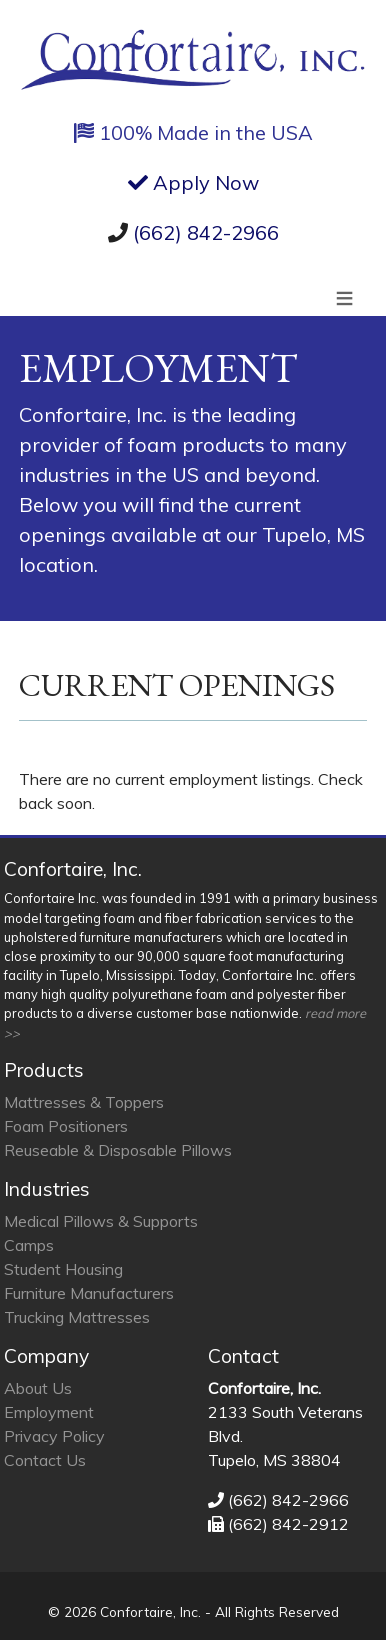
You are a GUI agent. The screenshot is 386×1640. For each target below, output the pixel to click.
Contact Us (45, 1460)
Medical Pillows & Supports (101, 1221)
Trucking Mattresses (77, 1317)
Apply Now (193, 182)
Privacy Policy (54, 1436)
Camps (29, 1245)
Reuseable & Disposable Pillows (118, 1150)
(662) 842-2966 (206, 232)
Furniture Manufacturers (89, 1293)
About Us (38, 1388)
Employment (49, 1412)
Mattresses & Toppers (84, 1102)
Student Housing (63, 1269)
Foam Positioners (66, 1126)
